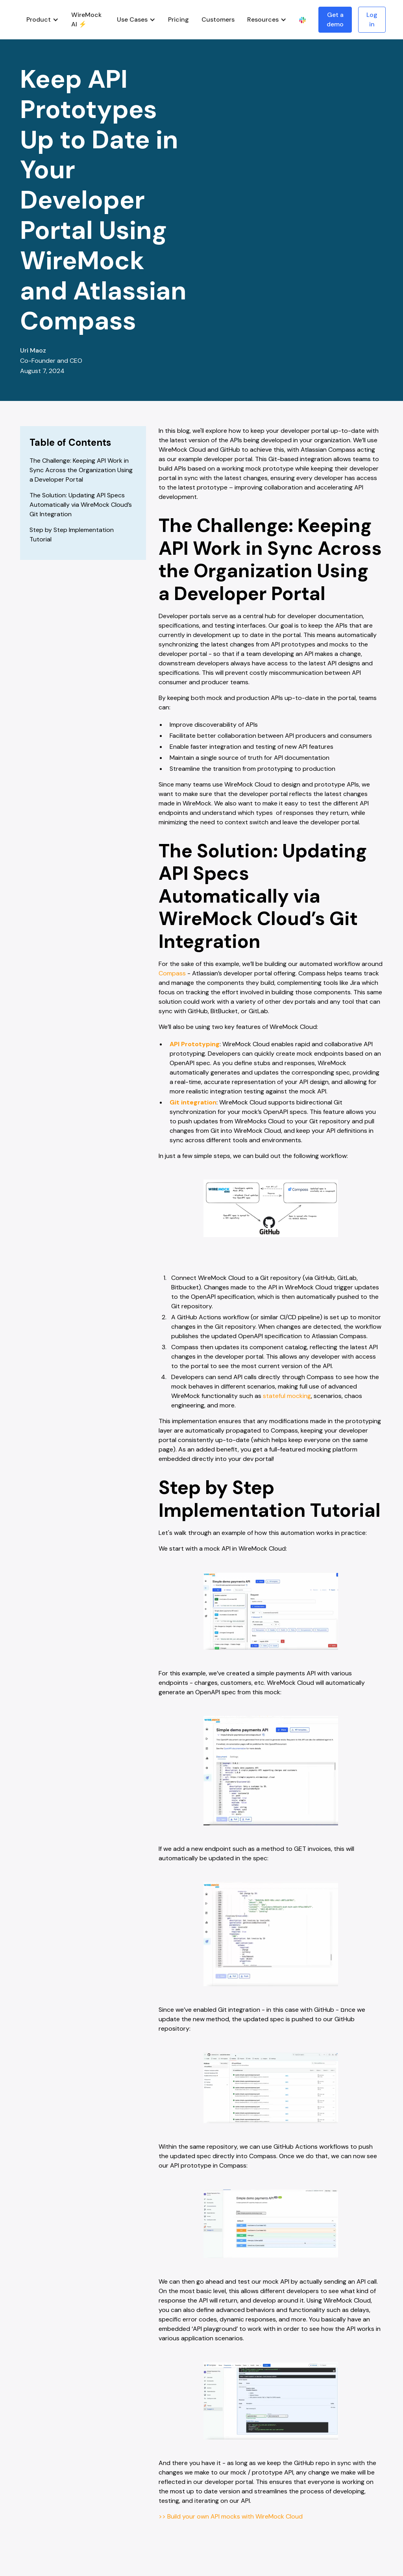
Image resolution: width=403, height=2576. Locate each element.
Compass (172, 973)
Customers (218, 19)
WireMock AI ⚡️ (86, 19)
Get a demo (335, 19)
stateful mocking (287, 1396)
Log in (371, 19)
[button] (42, 20)
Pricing (178, 19)
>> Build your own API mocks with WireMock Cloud (231, 2516)
